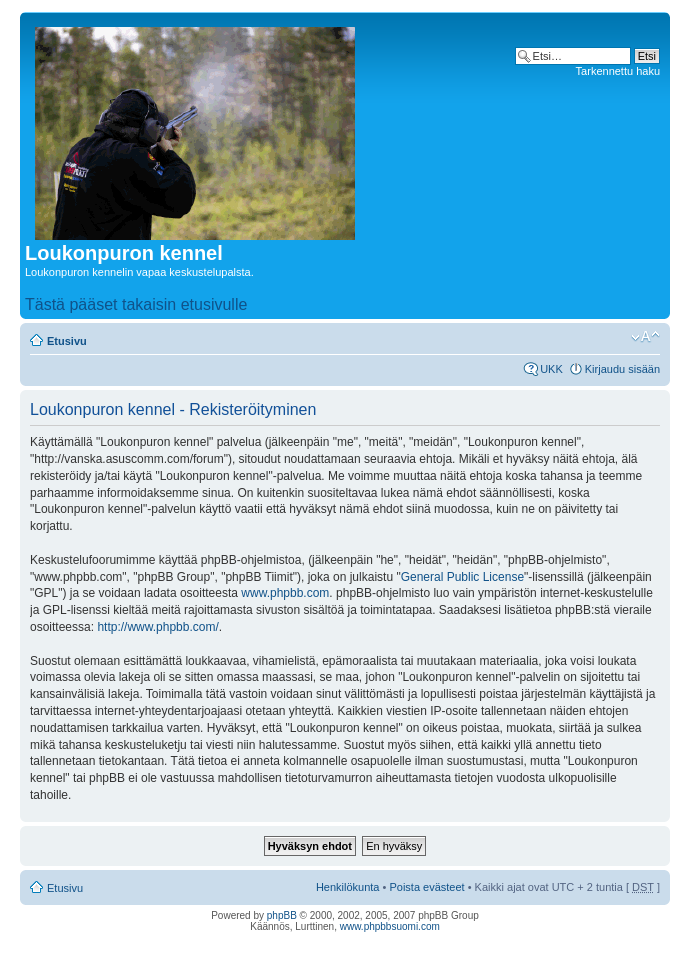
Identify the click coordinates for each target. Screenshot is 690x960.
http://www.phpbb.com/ (157, 627)
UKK (551, 369)
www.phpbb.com (285, 593)
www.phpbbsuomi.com (390, 926)
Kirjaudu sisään (622, 369)
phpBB (282, 915)
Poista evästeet (426, 887)
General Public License (462, 577)
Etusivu (67, 341)
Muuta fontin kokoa (645, 337)
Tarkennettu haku (618, 71)
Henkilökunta (348, 887)
